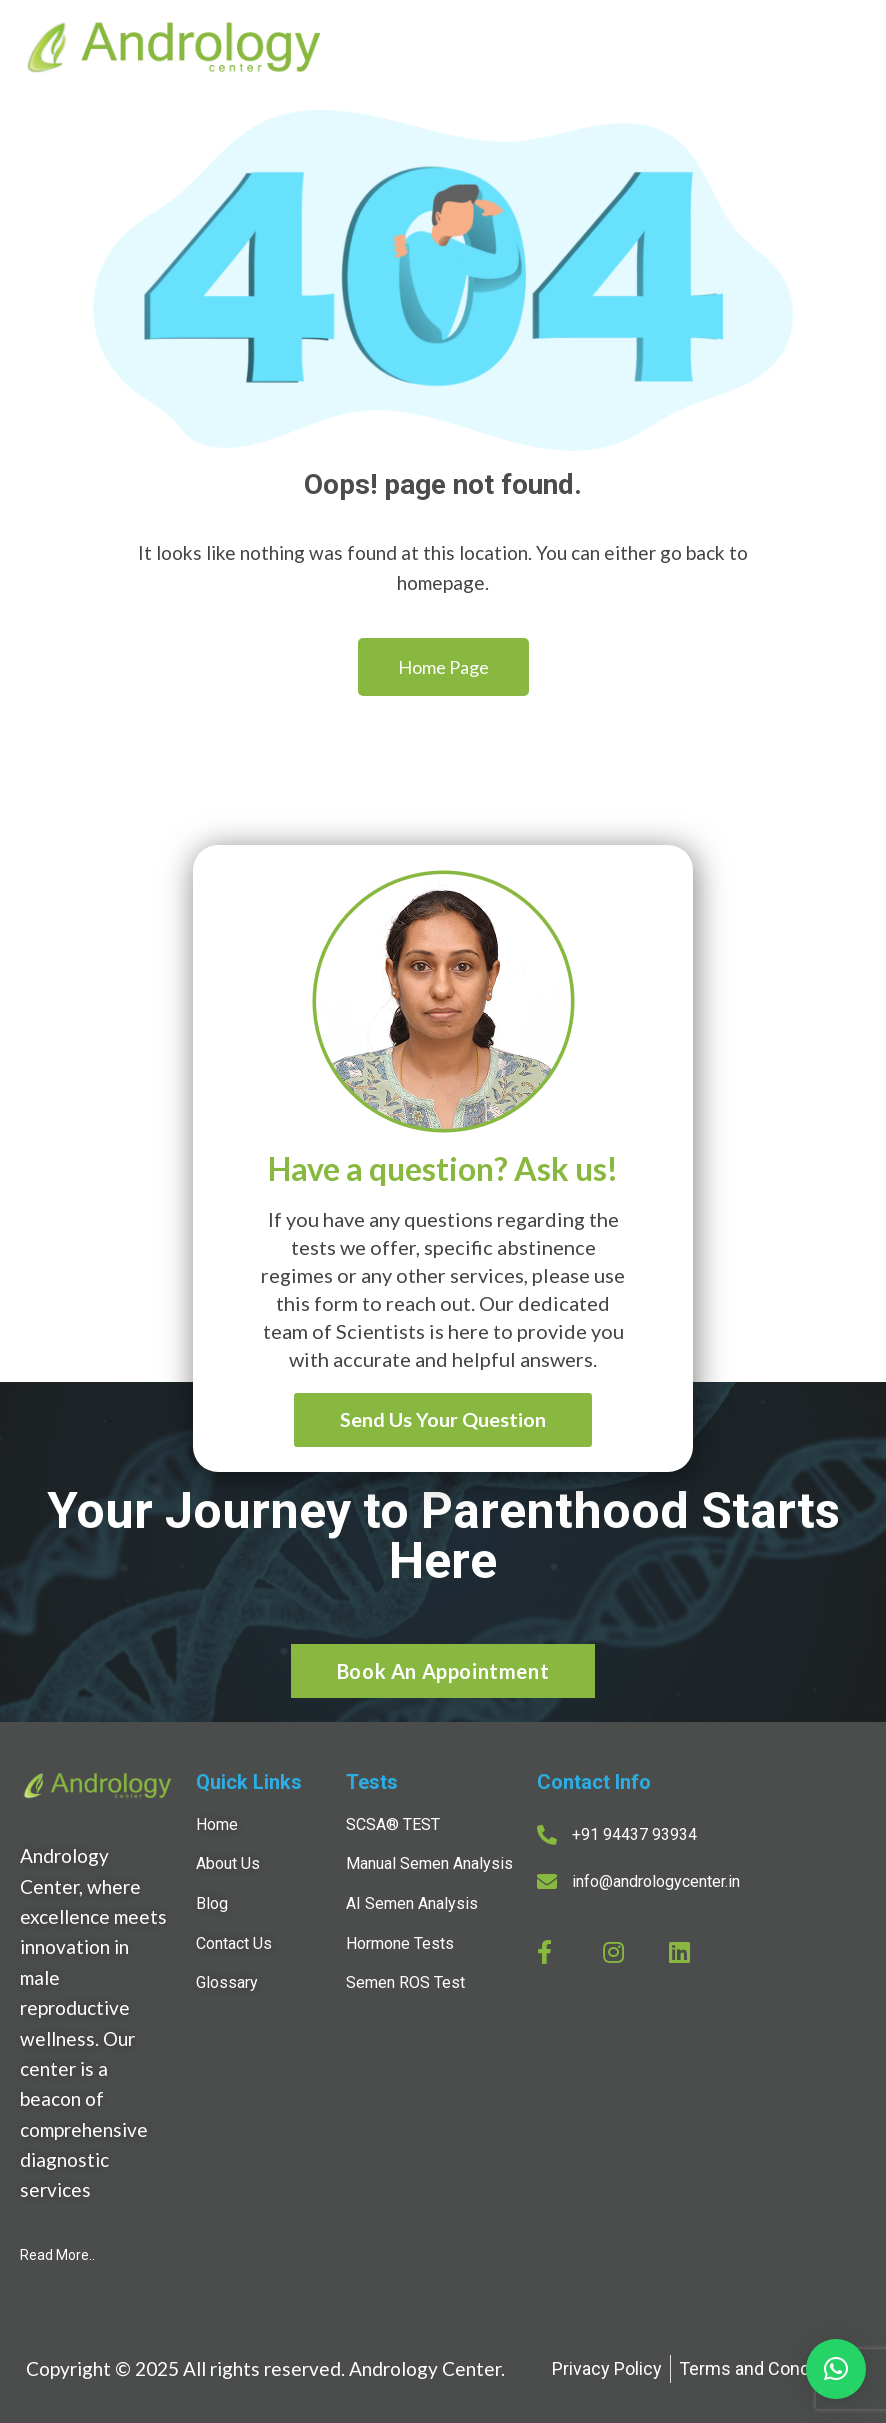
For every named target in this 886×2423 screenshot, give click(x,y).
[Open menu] (847, 49)
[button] (836, 2369)
